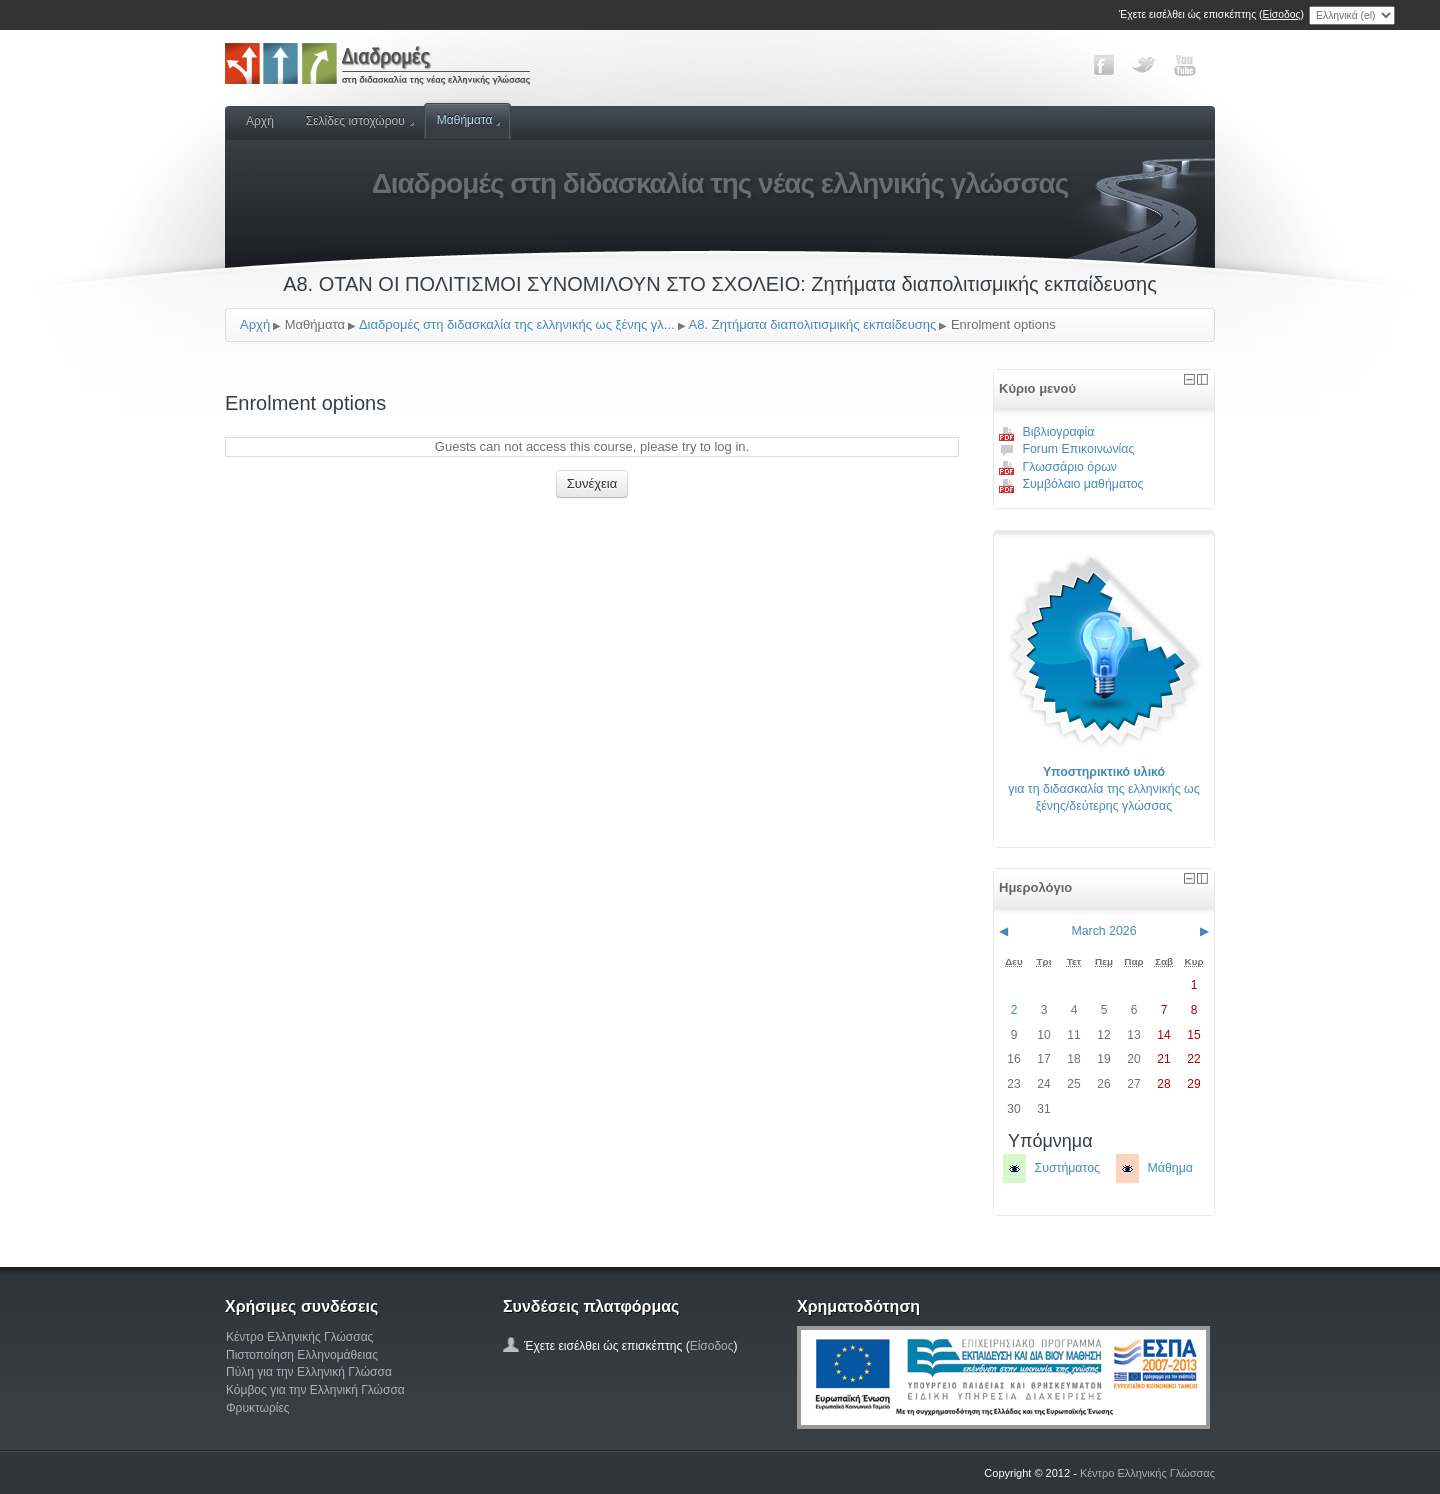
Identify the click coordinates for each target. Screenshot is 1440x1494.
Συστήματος (1068, 1168)
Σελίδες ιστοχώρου (360, 121)
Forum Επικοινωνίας (1066, 449)
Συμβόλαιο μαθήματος (1071, 484)
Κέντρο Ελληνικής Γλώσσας (299, 1337)
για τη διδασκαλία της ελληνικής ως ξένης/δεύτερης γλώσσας (1103, 789)
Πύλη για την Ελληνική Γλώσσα (309, 1372)
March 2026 (1103, 931)
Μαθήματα (469, 120)
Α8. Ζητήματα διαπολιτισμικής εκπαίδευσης (813, 324)
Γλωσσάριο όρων (1058, 467)
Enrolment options (1003, 324)
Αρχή (260, 121)
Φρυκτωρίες (258, 1408)
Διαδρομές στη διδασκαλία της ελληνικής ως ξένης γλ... (517, 324)
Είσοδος (1282, 14)
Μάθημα (1170, 1168)
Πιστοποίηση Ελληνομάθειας (302, 1355)
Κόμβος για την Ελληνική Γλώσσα (315, 1390)
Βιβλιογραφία (1047, 432)
